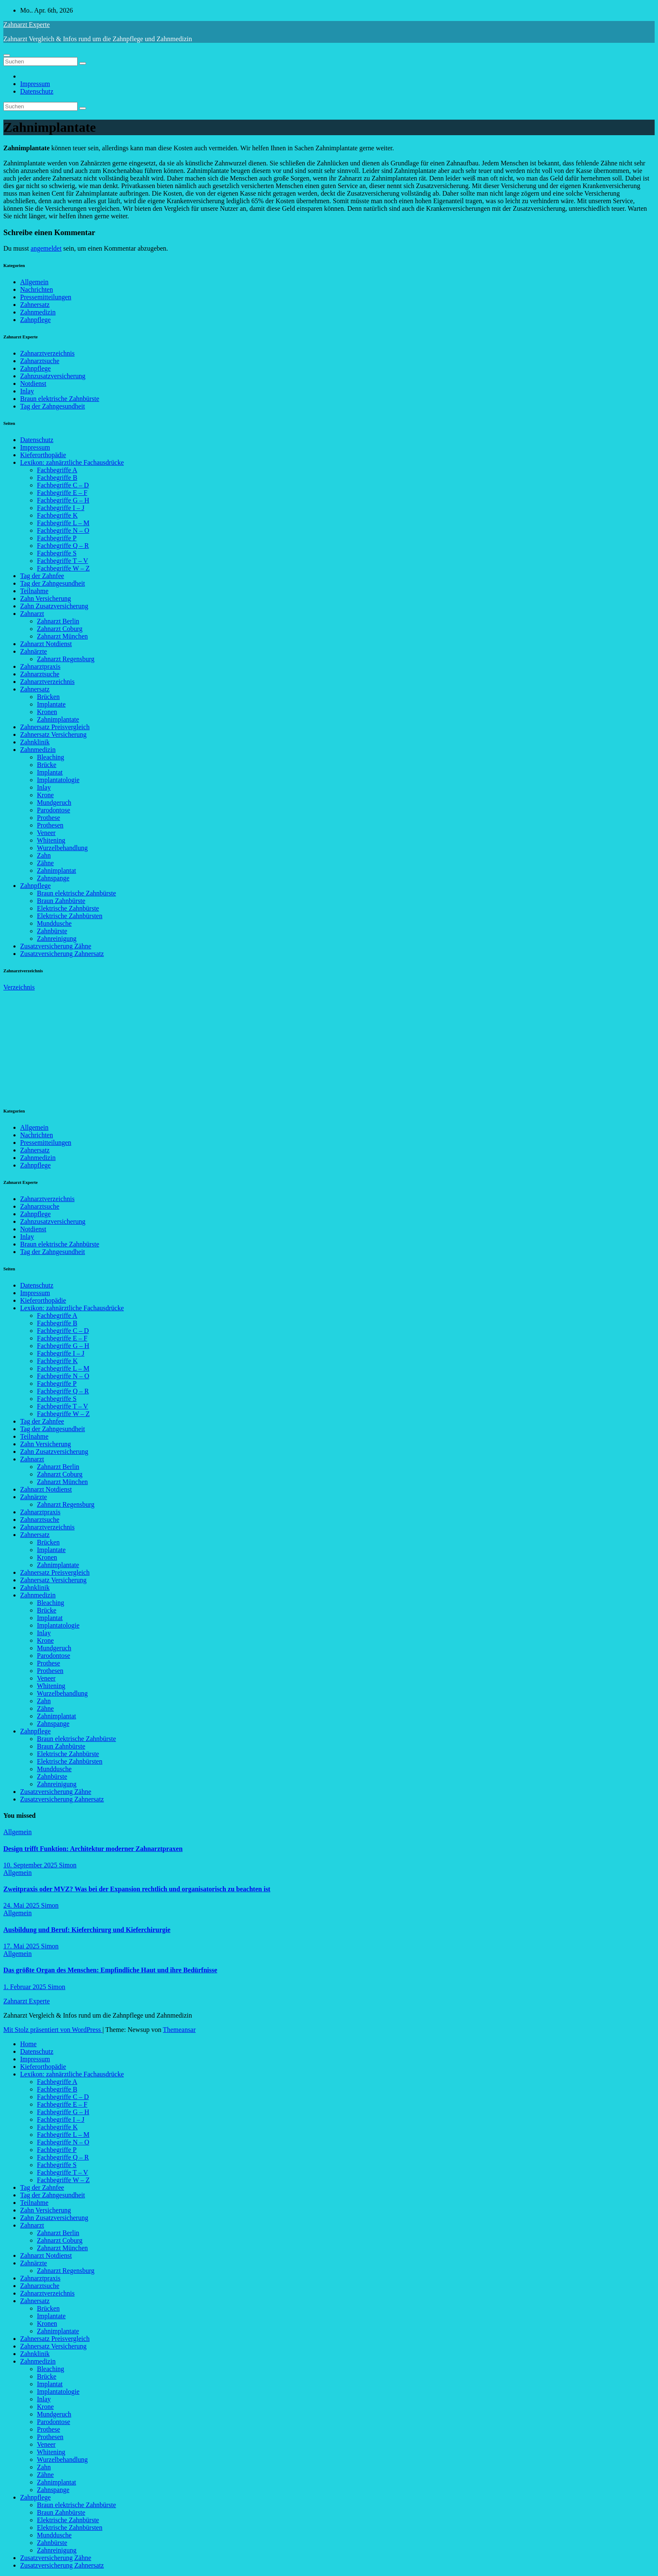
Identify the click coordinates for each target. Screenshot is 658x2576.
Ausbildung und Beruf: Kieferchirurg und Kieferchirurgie (86, 1929)
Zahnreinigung (56, 938)
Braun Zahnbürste (61, 900)
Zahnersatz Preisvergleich (54, 726)
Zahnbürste (52, 931)
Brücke (46, 764)
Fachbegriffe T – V (62, 560)
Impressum (35, 83)
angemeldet (46, 248)
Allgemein (34, 281)
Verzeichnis (19, 987)
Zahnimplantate (58, 719)
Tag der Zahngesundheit (52, 406)
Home (28, 2043)
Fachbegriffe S (56, 553)
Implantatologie (58, 779)
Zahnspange (53, 878)
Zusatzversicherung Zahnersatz (62, 953)
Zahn (44, 855)
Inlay (27, 391)
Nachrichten (36, 289)
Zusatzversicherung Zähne (55, 946)
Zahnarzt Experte (26, 24)
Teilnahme (34, 590)
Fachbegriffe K (57, 515)
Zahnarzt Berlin (58, 621)
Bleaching (50, 757)
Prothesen (50, 825)
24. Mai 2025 (22, 1905)
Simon (67, 1865)
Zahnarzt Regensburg (65, 658)
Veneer (46, 832)
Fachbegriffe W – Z (63, 568)
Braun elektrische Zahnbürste (59, 398)
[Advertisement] (66, 1043)
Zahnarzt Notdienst (46, 643)
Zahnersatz (35, 304)
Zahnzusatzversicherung (52, 376)
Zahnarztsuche (39, 360)
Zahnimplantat (56, 870)
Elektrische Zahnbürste (68, 908)
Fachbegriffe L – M (63, 522)
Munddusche (54, 923)
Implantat (50, 772)
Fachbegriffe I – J (60, 507)
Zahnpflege (35, 319)
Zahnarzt (32, 613)
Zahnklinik (35, 742)
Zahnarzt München (62, 636)
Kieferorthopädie (43, 454)
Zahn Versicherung (45, 598)
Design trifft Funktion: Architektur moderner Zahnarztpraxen (93, 1848)
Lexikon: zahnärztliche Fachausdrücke (72, 462)
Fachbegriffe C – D (63, 485)
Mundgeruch (54, 802)
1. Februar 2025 (25, 1986)
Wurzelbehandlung (62, 847)
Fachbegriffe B (57, 477)
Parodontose (53, 810)
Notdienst (33, 383)
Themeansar (179, 2029)
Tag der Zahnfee (42, 575)
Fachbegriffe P (56, 538)
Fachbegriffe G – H (63, 500)
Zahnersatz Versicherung (53, 734)
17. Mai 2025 (22, 1946)
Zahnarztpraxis (40, 666)
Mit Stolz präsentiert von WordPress (52, 2029)
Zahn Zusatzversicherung (54, 606)
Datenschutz (36, 91)
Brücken (48, 696)
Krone (45, 794)
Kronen (47, 711)
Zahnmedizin (37, 312)
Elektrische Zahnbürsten (69, 915)
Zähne (45, 863)
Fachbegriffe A (57, 470)
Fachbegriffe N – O (63, 530)
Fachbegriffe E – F (62, 492)
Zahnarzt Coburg (60, 628)
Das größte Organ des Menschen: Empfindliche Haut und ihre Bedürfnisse (110, 1970)
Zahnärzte (33, 651)
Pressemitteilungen (45, 297)
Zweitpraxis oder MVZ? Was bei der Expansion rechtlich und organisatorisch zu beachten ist (136, 1889)
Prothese (48, 817)
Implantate (51, 704)
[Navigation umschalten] (6, 55)
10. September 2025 (31, 1865)
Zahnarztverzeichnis (47, 353)
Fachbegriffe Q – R (63, 545)
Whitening (51, 840)
